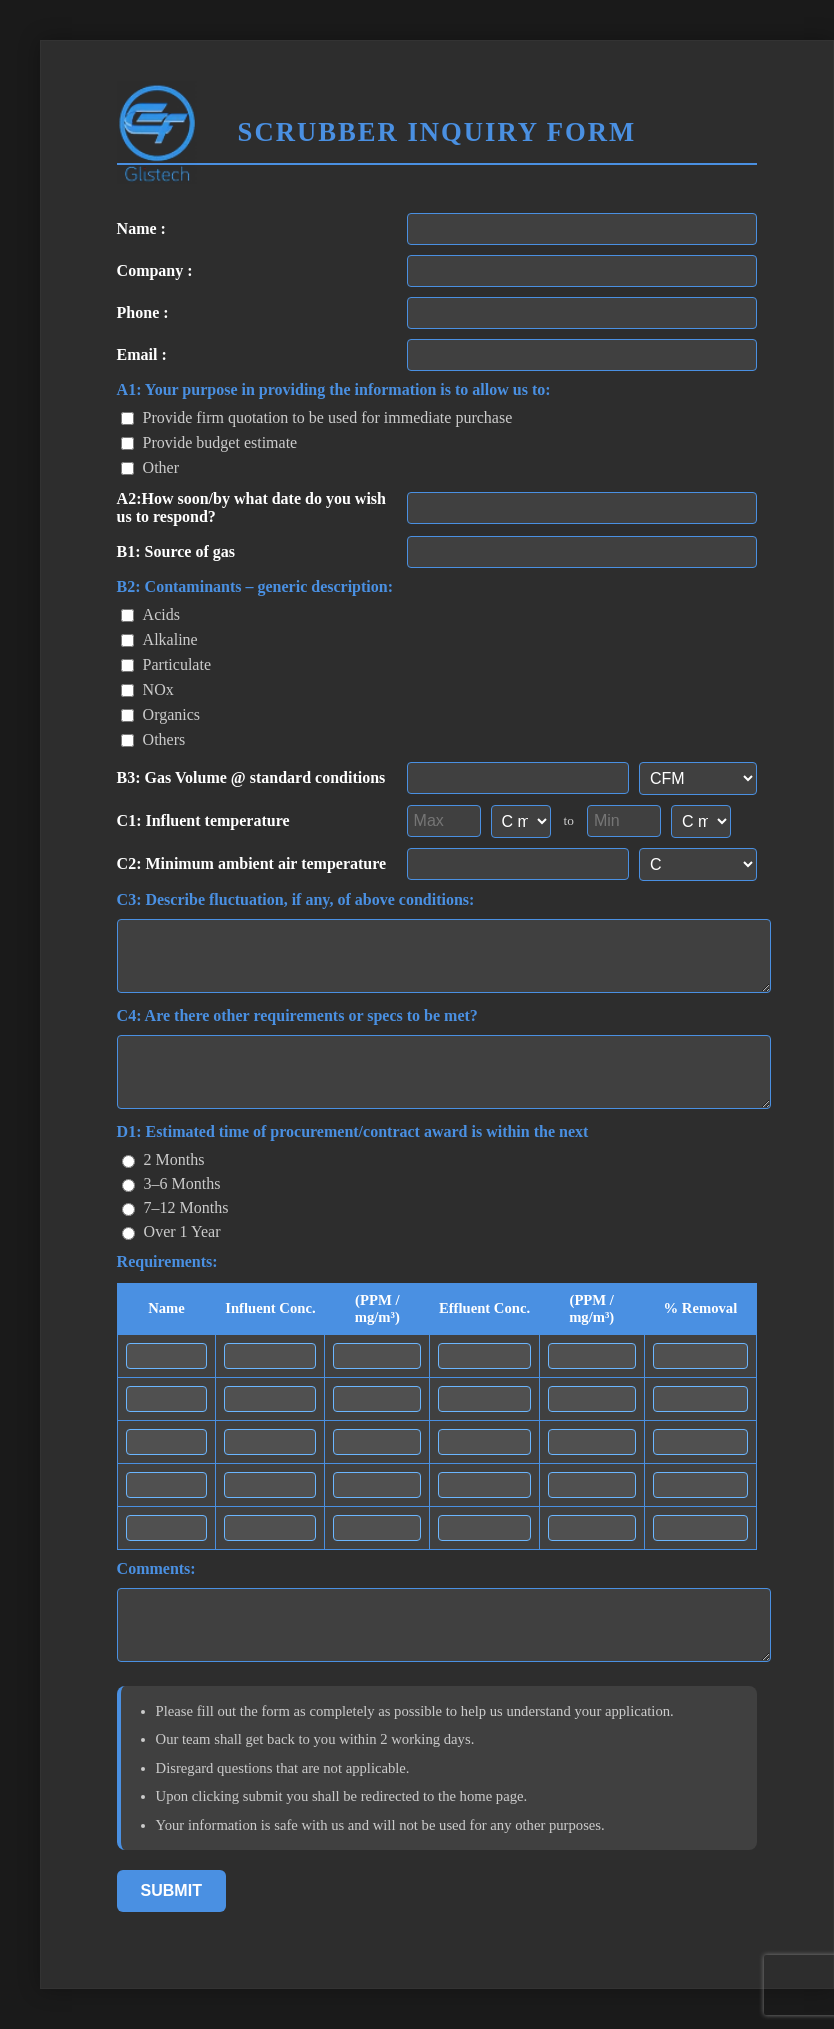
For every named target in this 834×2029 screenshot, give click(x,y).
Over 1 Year (171, 1231)
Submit (171, 1890)
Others (153, 739)
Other (150, 467)
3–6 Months (171, 1183)
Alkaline (159, 639)
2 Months (163, 1159)
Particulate (166, 664)
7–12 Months (175, 1207)
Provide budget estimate (209, 442)
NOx (147, 689)
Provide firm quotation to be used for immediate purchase (317, 417)
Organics (160, 714)
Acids (150, 614)
